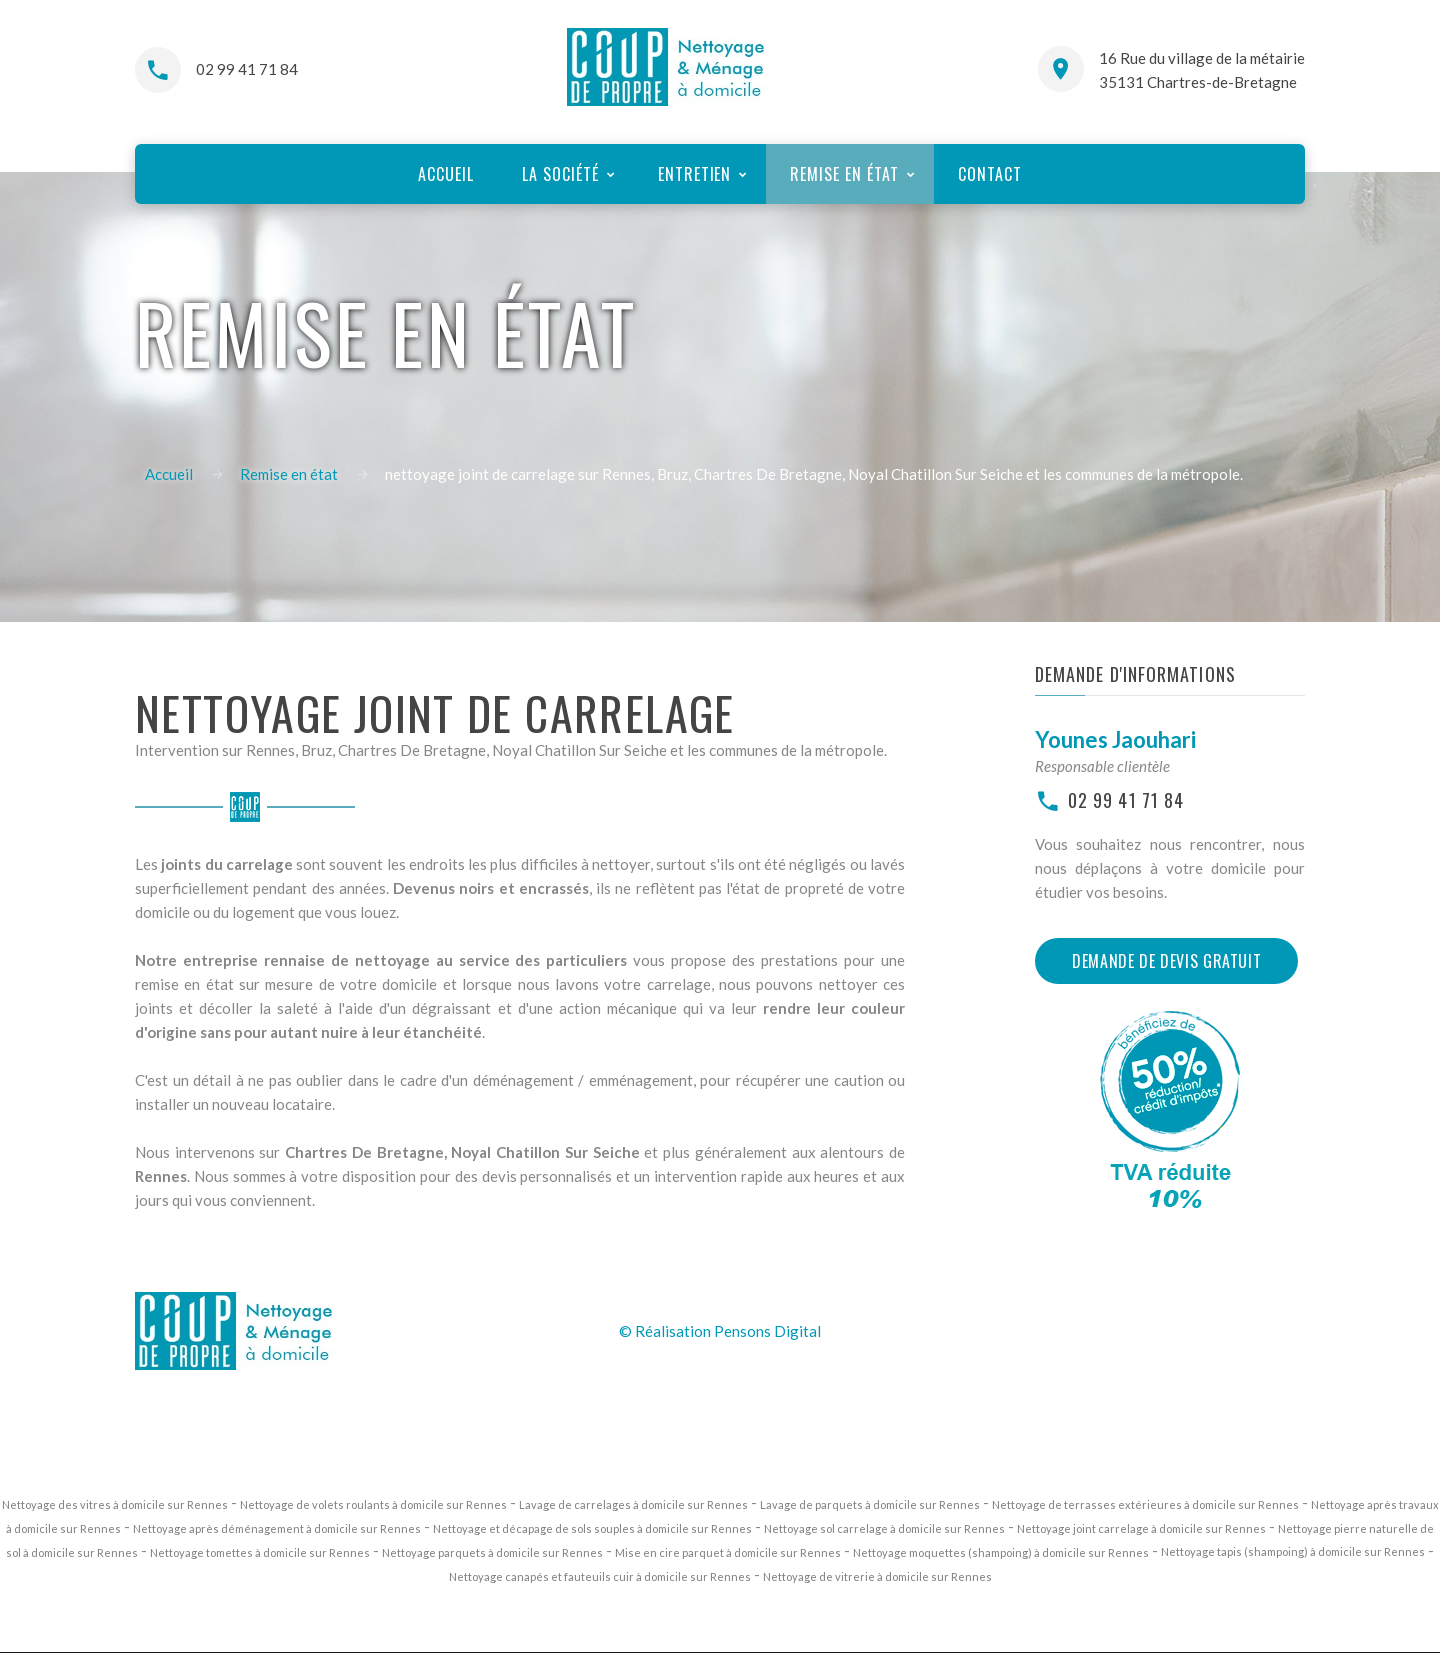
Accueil (169, 474)
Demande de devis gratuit (1166, 961)
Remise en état (289, 474)
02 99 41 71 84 (247, 69)
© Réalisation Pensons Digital (720, 1331)
